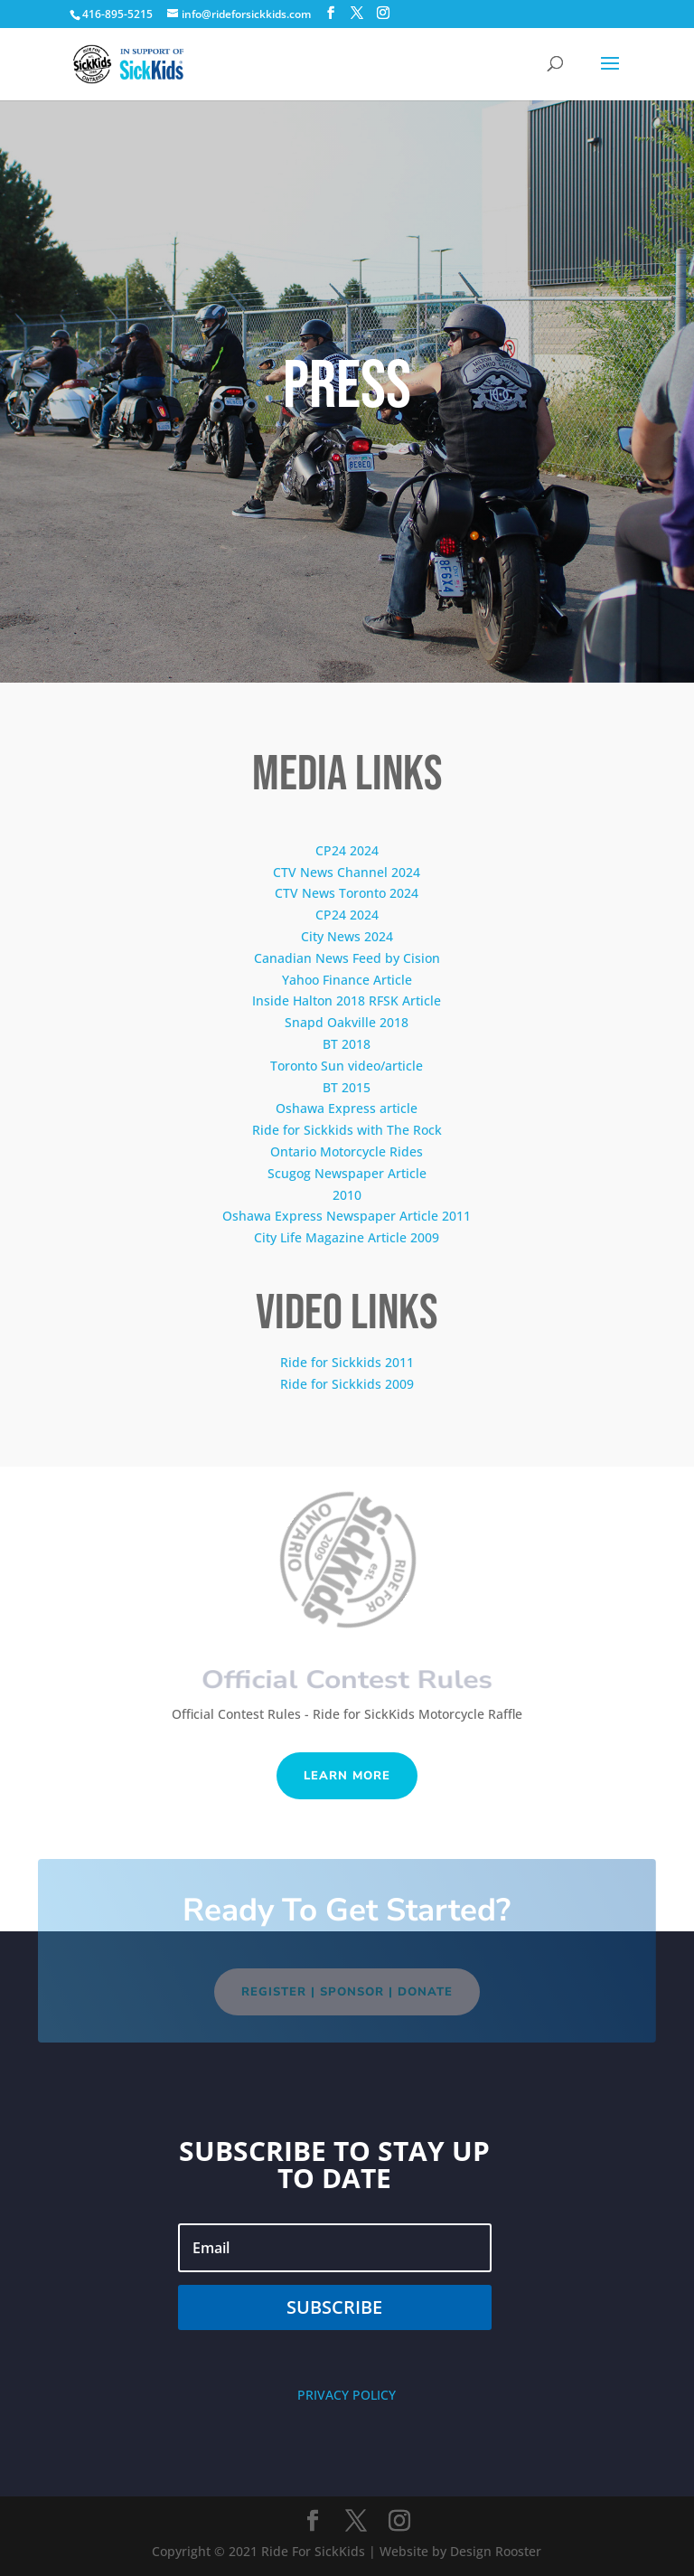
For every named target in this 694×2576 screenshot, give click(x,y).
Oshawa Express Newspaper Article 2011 (346, 1215)
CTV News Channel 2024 (346, 872)
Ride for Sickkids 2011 (347, 1362)
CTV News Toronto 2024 (346, 892)
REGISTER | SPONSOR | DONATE (347, 1992)
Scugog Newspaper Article (347, 1173)
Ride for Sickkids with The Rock (347, 1129)
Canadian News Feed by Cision (347, 958)
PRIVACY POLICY (346, 2394)
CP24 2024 (347, 850)
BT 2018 (346, 1043)
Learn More (347, 1776)
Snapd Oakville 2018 (346, 1022)
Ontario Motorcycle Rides (346, 1151)
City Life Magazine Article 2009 (346, 1237)
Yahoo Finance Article (347, 979)
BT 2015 (346, 1087)
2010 (347, 1194)
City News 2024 (347, 936)
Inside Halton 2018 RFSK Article (346, 1000)
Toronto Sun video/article (346, 1065)
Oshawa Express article (346, 1108)
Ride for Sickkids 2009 (347, 1383)
